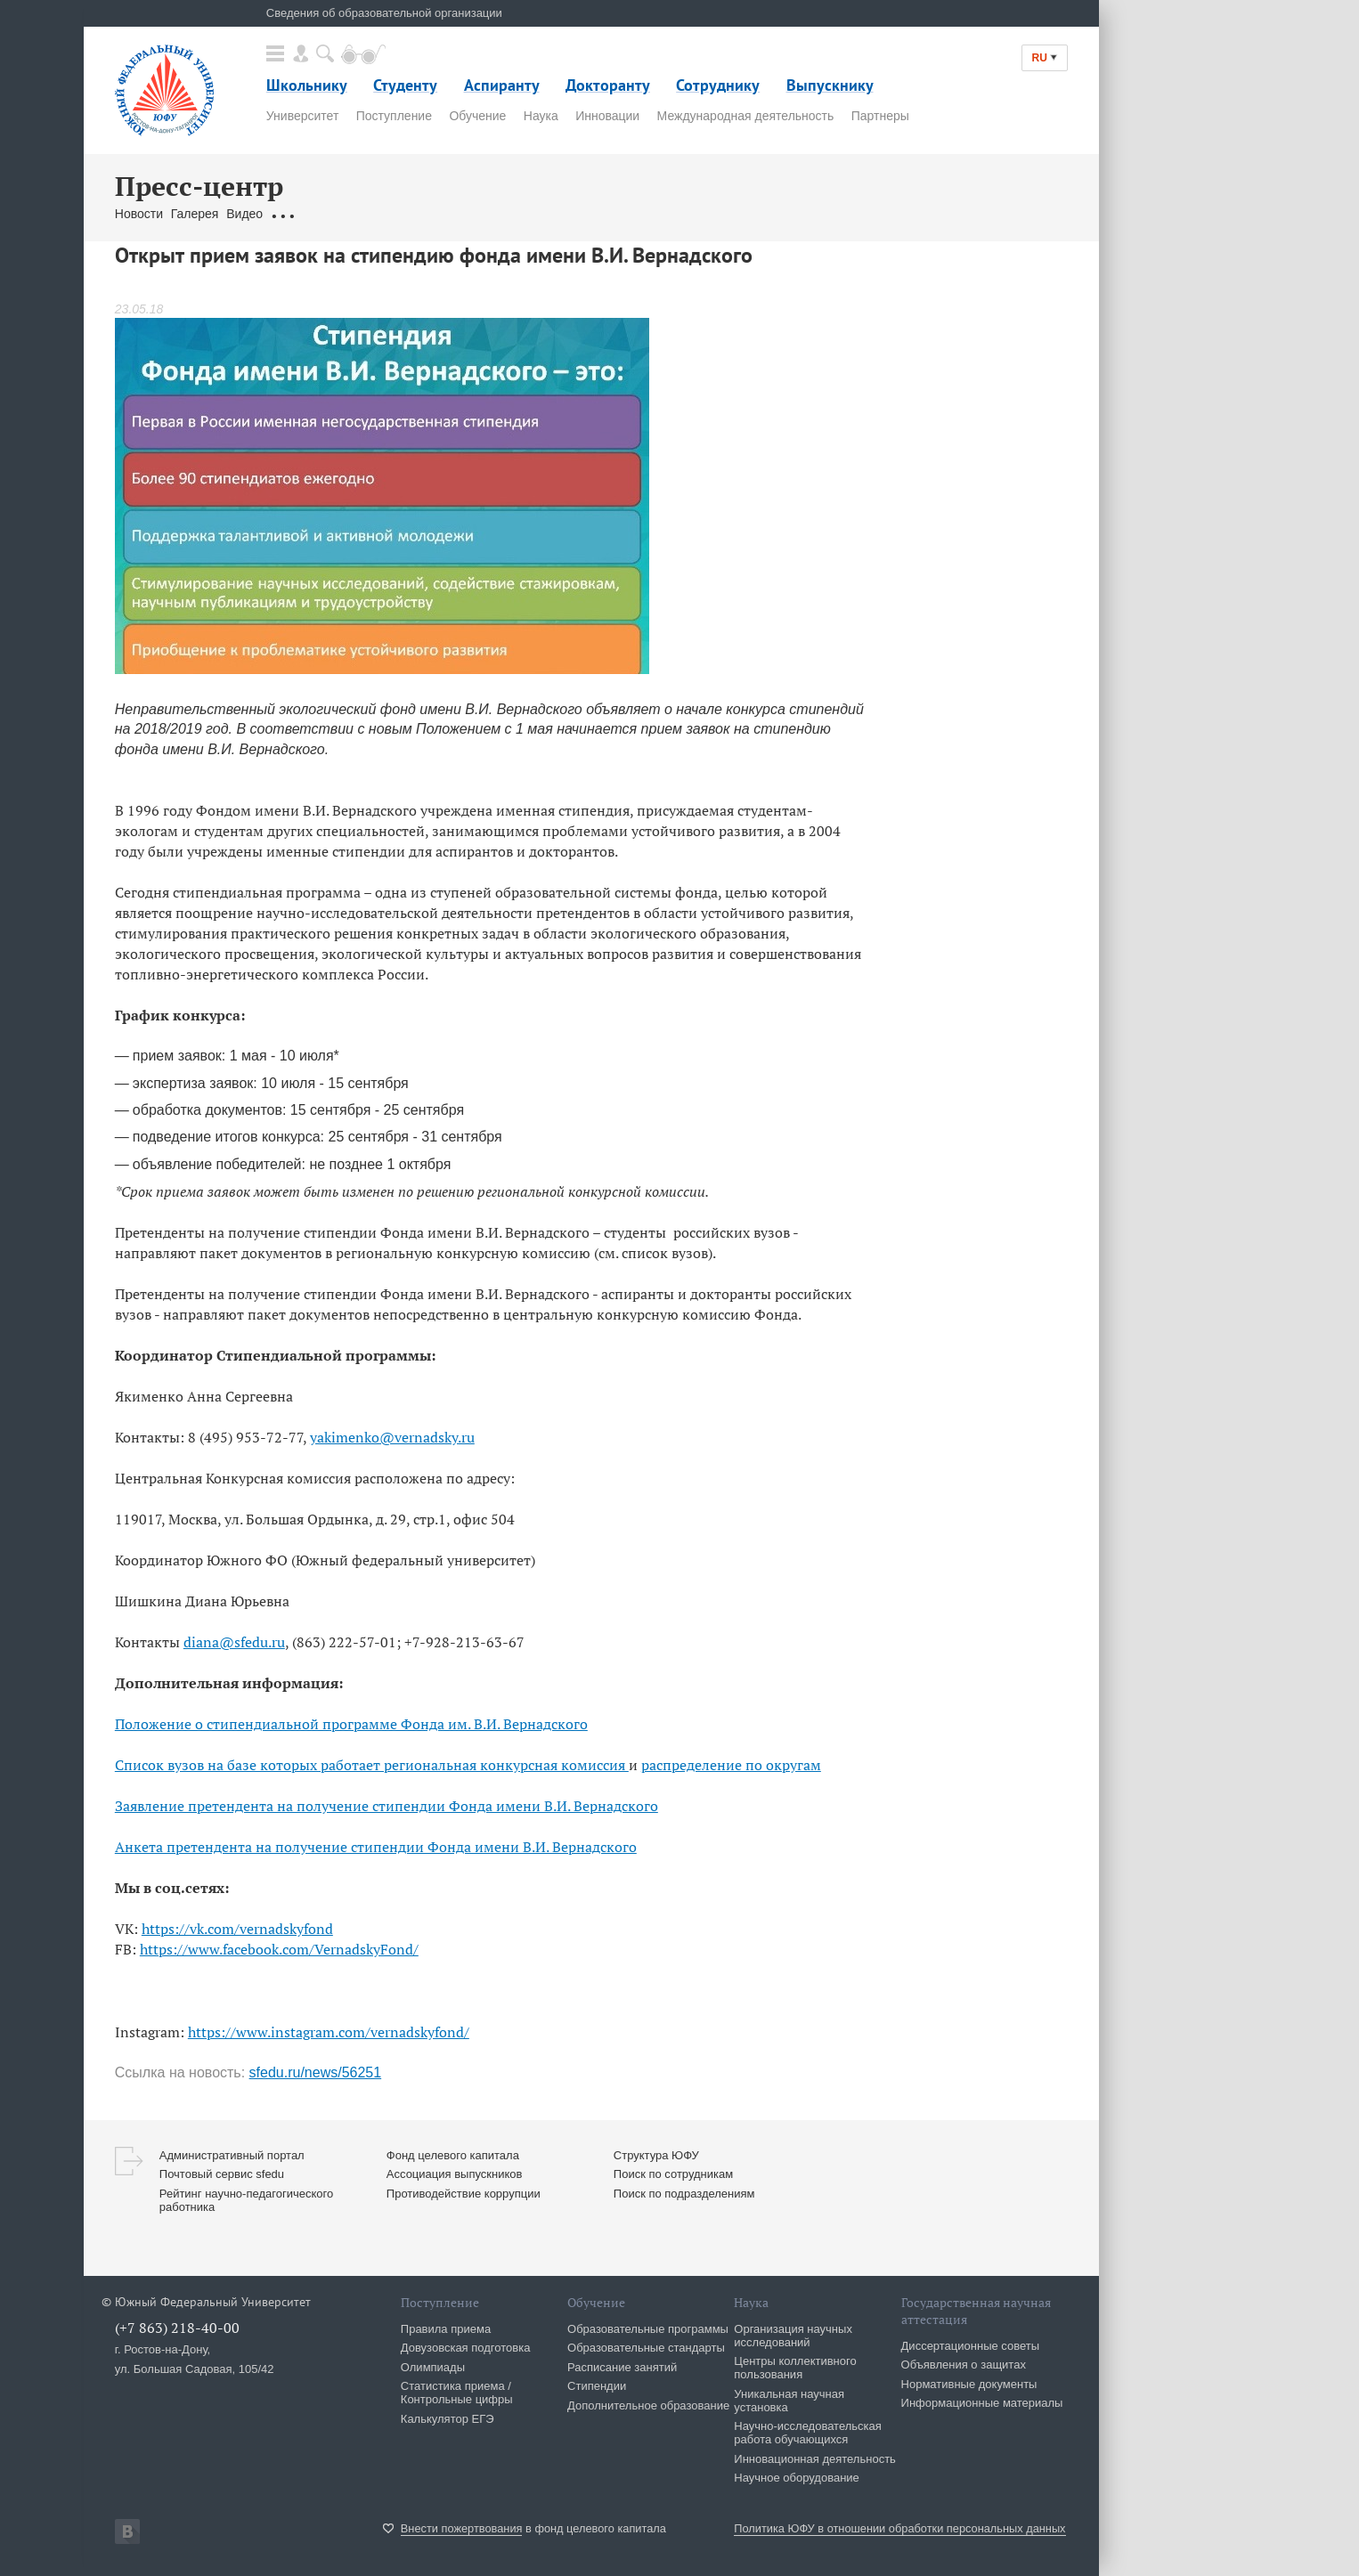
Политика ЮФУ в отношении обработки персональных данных (899, 2528)
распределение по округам (731, 1765)
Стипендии (596, 2386)
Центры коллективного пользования (795, 2367)
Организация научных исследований (793, 2335)
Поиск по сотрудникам (673, 2174)
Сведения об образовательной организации (384, 13)
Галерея (195, 214)
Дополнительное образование (648, 2405)
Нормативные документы (969, 2384)
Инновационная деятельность (815, 2459)
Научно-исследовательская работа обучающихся (808, 2432)
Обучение (477, 116)
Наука (541, 116)
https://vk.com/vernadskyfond (237, 1928)
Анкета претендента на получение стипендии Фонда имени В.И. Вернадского (376, 1847)
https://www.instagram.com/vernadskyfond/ (328, 2032)
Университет (302, 116)
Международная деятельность (745, 116)
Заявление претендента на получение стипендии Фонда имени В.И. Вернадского (386, 1806)
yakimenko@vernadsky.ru (392, 1437)
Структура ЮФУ (656, 2155)
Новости (139, 214)
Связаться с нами (449, 214)
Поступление (394, 116)
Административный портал (232, 2155)
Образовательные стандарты (646, 2347)
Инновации (607, 116)
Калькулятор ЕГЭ (447, 2419)
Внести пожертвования (462, 2528)
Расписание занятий (622, 2367)
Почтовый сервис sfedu (221, 2174)
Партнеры (880, 116)
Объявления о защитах (963, 2364)
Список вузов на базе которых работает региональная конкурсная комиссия (372, 1765)
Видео (244, 214)
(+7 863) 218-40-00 (177, 2327)
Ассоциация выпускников (455, 2174)
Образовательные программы (647, 2329)
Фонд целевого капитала (453, 2155)
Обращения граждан (330, 214)
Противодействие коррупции (464, 2193)
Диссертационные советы (970, 2346)
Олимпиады (433, 2367)
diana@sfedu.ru (234, 1642)
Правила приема (446, 2329)
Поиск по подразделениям (684, 2193)
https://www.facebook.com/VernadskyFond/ (279, 1949)
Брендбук (536, 214)
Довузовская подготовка (466, 2347)
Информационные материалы (982, 2402)
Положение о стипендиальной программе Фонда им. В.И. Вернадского (351, 1724)
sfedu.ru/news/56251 (315, 2072)
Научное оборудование (796, 2477)
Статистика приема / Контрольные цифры (457, 2392)
